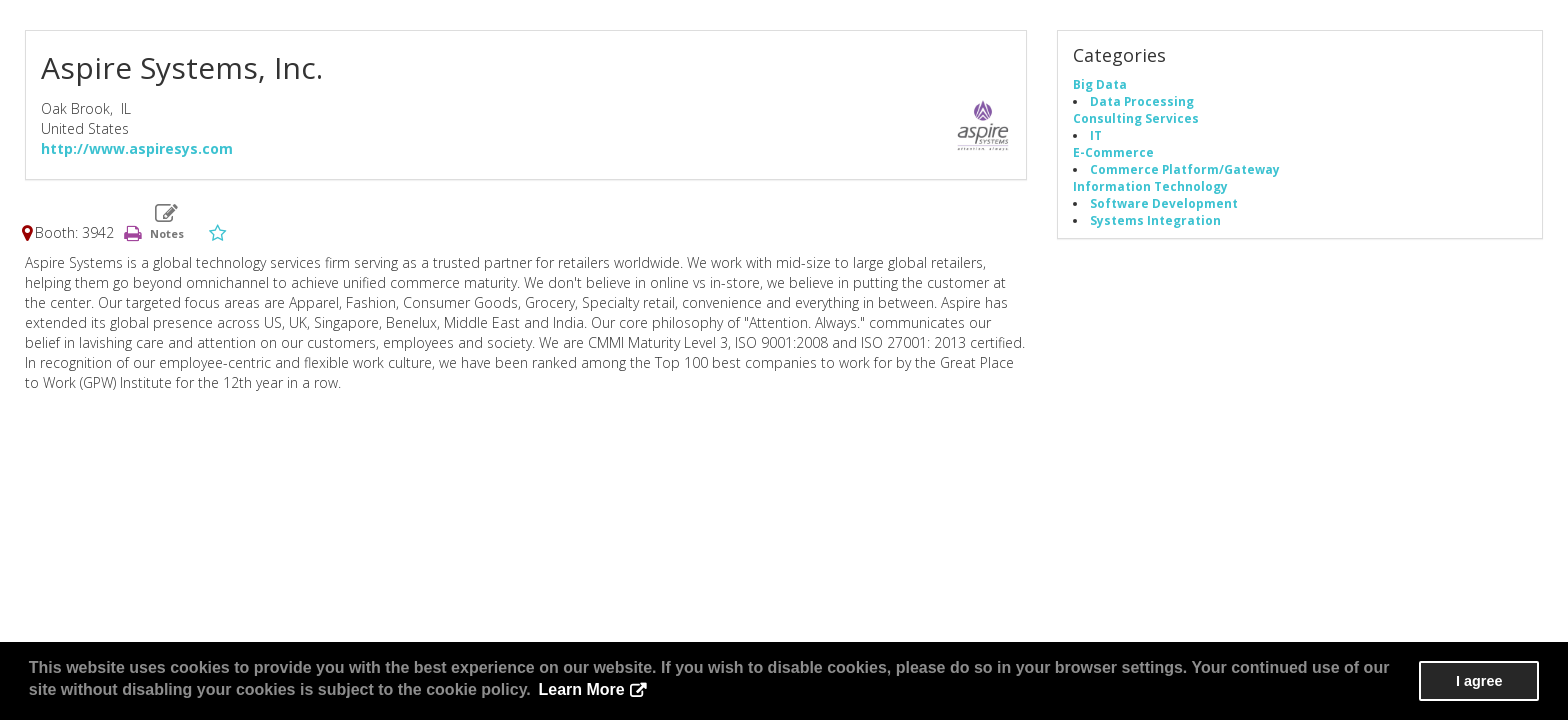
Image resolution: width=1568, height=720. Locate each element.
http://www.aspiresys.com (137, 148)
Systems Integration (1155, 220)
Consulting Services (1136, 118)
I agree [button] (1479, 681)
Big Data (1100, 84)
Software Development (1164, 203)
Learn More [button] (581, 689)
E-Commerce (1113, 152)
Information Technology (1150, 186)
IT (1096, 135)
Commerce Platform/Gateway (1185, 169)
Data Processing (1142, 101)
